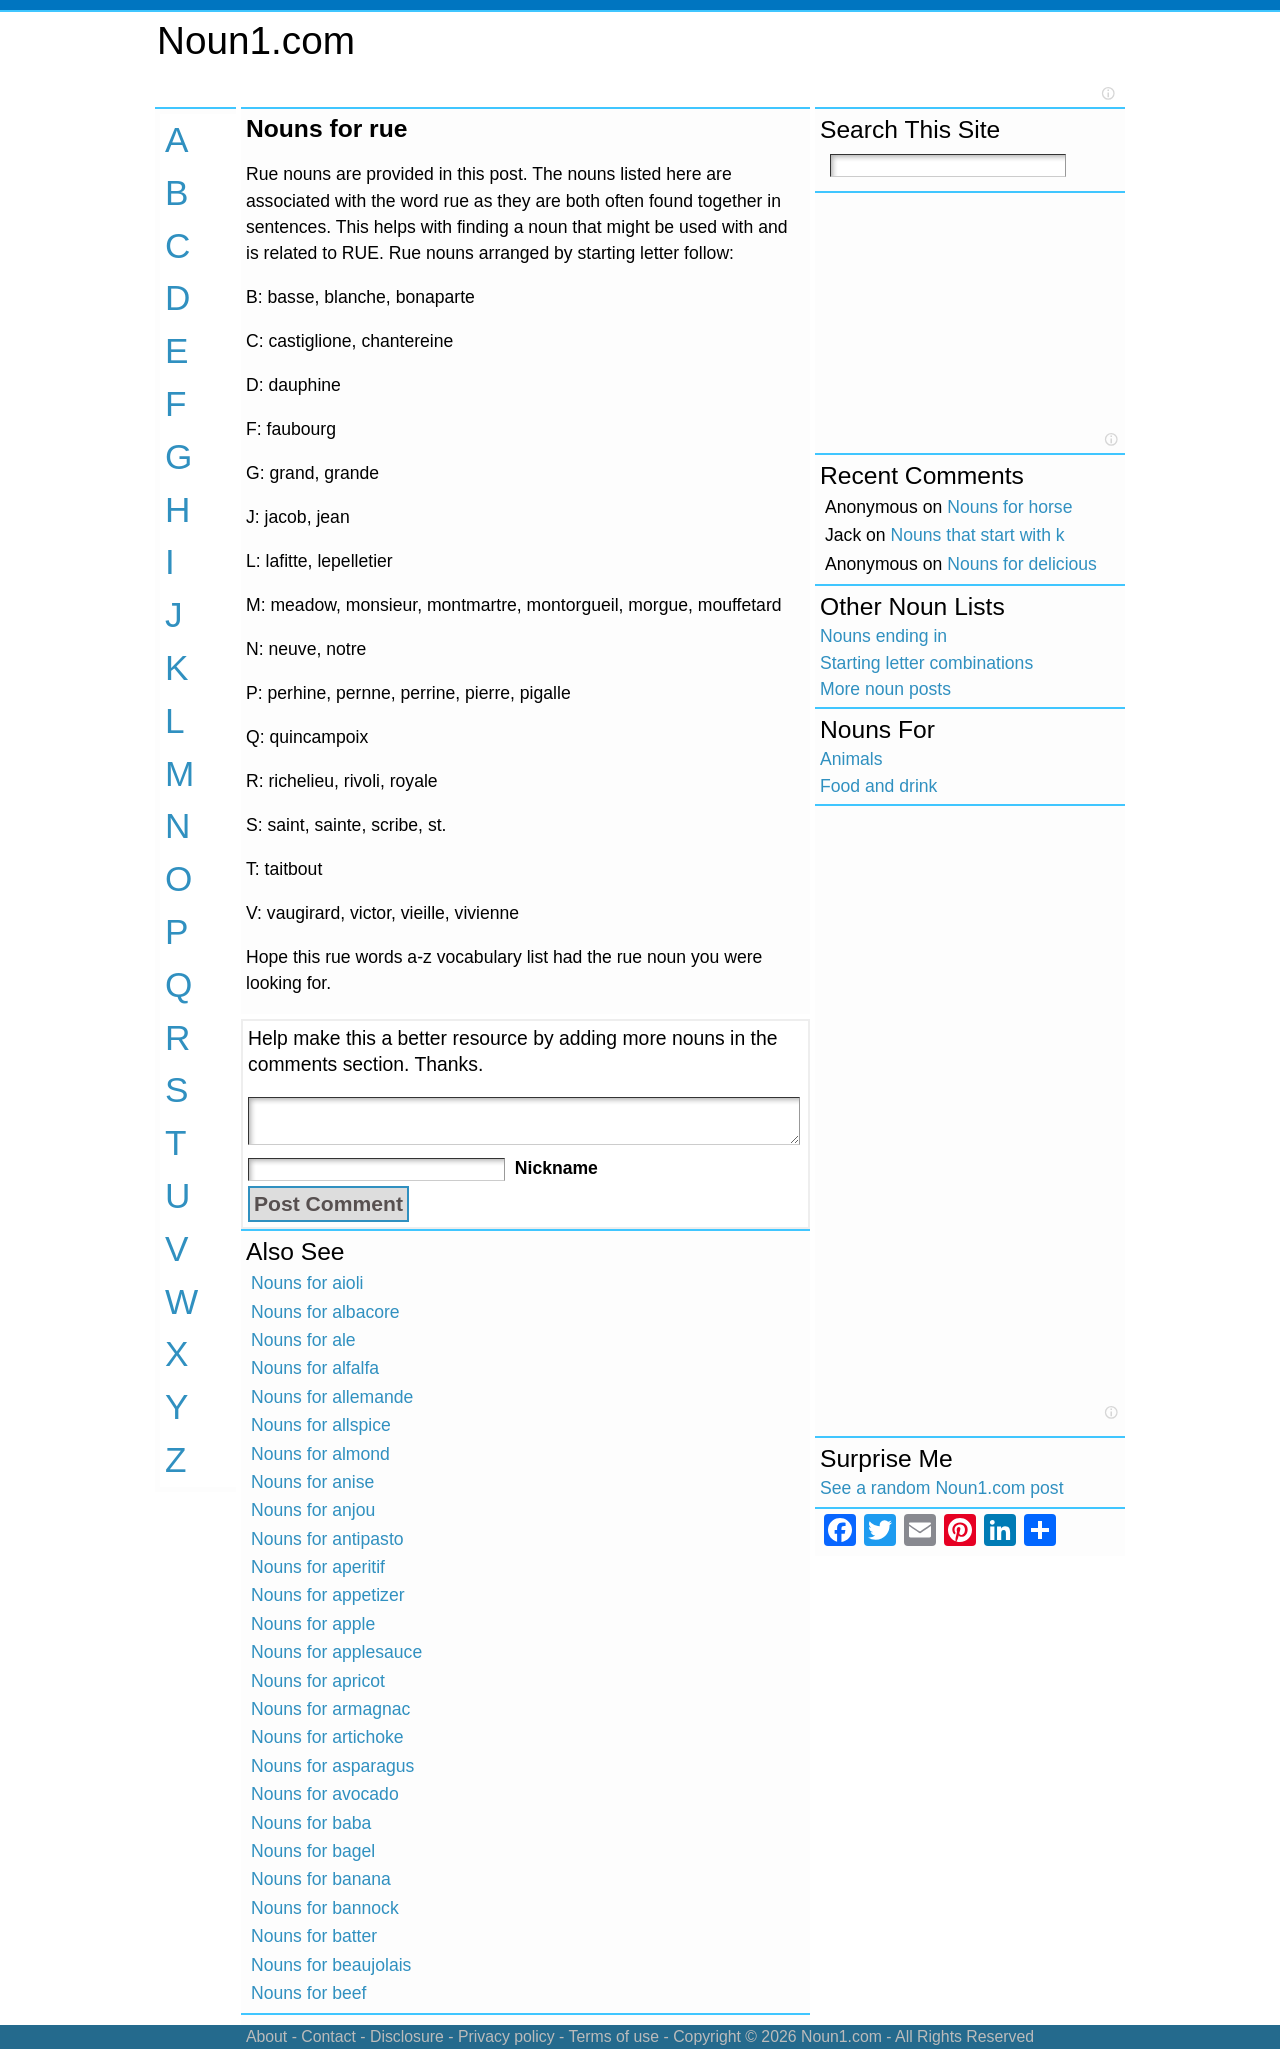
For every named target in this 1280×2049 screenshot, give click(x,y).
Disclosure (407, 2036)
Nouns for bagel (313, 1851)
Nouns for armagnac (330, 1709)
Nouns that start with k (978, 535)
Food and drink (878, 786)
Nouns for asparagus (332, 1766)
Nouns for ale (303, 1340)
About (266, 2036)
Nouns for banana (321, 1879)
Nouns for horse (1009, 507)
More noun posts (885, 689)
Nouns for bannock (325, 1908)
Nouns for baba (311, 1823)
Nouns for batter (314, 1936)
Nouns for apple (313, 1624)
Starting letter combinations (926, 663)
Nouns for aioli (307, 1283)
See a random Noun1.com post (942, 1488)
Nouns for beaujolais (331, 1965)
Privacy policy (506, 2036)
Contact (328, 2036)
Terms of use (613, 2036)
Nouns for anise (312, 1482)
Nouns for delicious (1022, 564)
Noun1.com (256, 40)
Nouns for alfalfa (315, 1368)
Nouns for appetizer (328, 1595)
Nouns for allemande (332, 1397)
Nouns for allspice (321, 1425)
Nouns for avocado (325, 1794)
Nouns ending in (883, 636)
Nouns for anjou (313, 1510)
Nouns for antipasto (327, 1539)
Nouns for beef (308, 1993)
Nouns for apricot (318, 1681)
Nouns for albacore (325, 1312)
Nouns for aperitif (318, 1567)
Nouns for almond (320, 1454)
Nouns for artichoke (327, 1737)
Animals (851, 759)
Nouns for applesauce (336, 1652)
